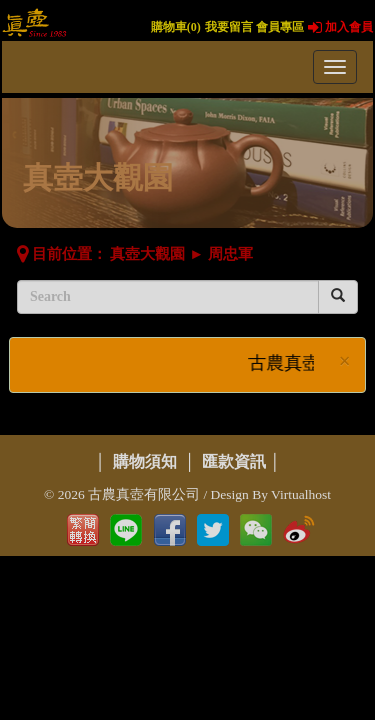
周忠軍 (230, 254)
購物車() (176, 27)
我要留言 (229, 27)
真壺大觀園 (147, 254)
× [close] (345, 361)
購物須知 (145, 461)
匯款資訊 (234, 461)
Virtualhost (301, 494)
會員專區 (280, 27)
